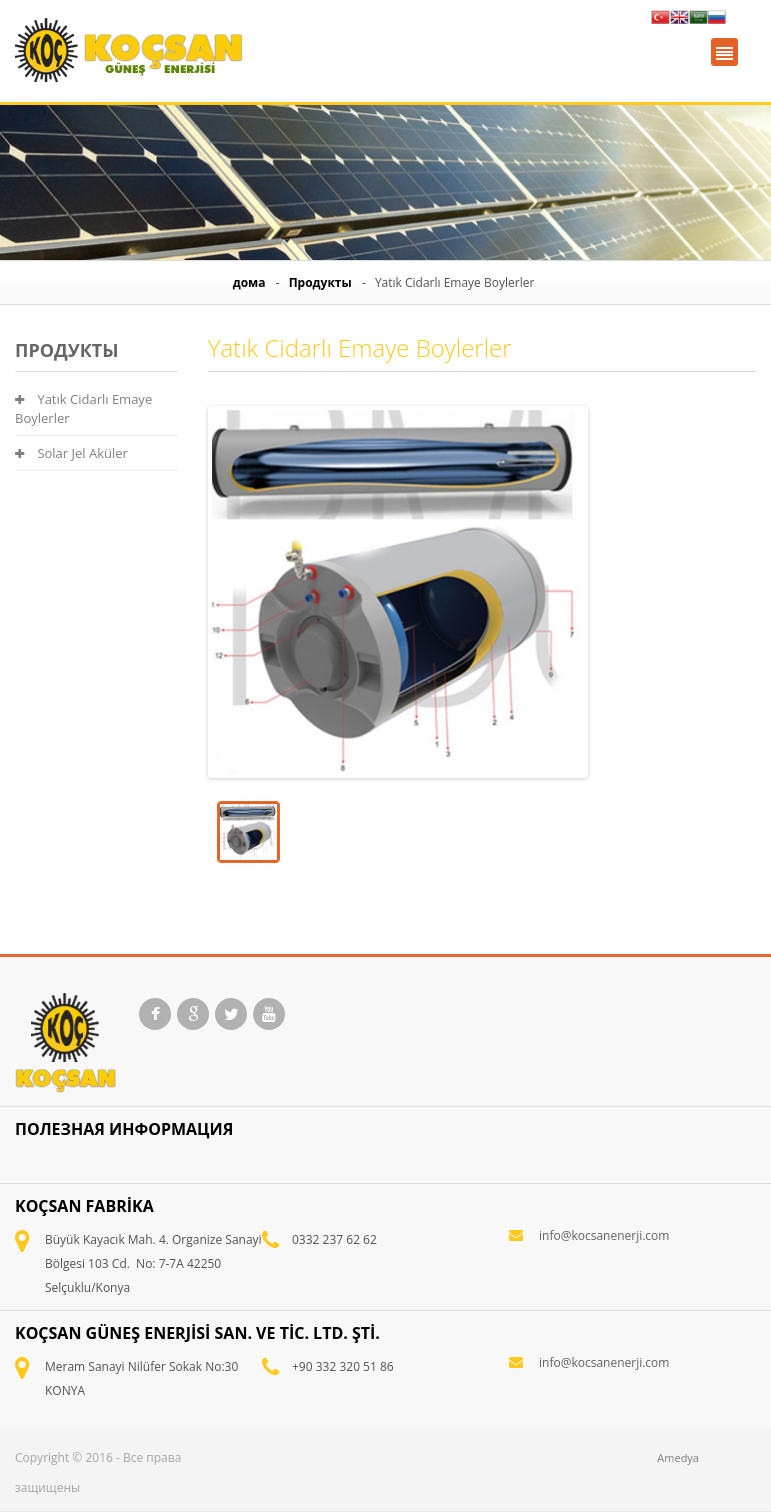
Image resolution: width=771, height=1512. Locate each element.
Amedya (678, 1457)
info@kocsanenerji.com (604, 1235)
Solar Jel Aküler (71, 453)
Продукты (320, 282)
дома (249, 282)
